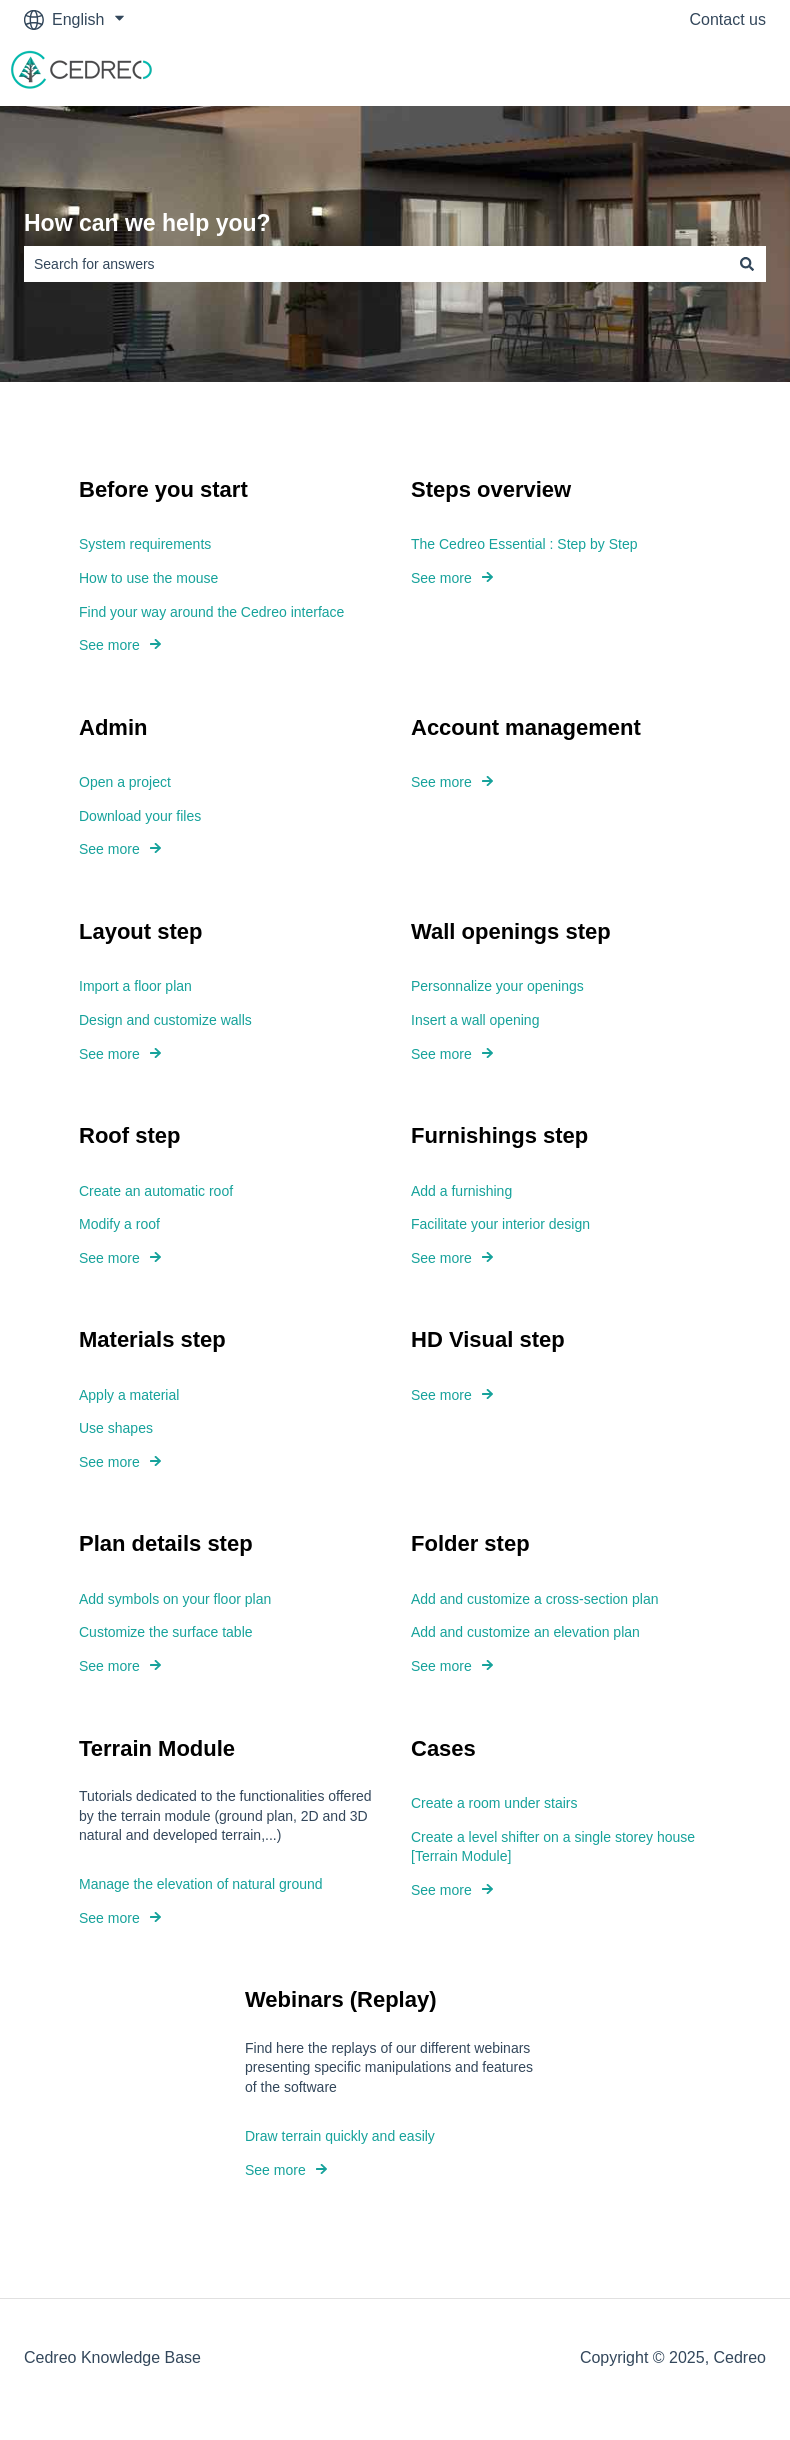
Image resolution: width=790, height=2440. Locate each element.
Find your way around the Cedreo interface (211, 612)
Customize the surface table (166, 1633)
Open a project (125, 782)
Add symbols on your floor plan (175, 1599)
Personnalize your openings (497, 986)
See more (109, 645)
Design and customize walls (165, 1020)
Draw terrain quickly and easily (340, 2136)
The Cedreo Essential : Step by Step (524, 544)
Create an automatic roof (156, 1191)
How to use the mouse (148, 578)
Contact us (728, 19)
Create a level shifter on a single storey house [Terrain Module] (553, 1847)
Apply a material (129, 1395)
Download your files (140, 816)
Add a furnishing (461, 1191)
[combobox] (376, 264)
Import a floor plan (135, 986)
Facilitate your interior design (500, 1224)
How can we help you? (147, 223)
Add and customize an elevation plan (525, 1633)
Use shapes (116, 1428)
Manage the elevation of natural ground (201, 1884)
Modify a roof (119, 1224)
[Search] (747, 264)
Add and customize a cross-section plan (534, 1599)
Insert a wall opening (475, 1020)
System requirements (145, 544)
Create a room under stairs (494, 1803)
